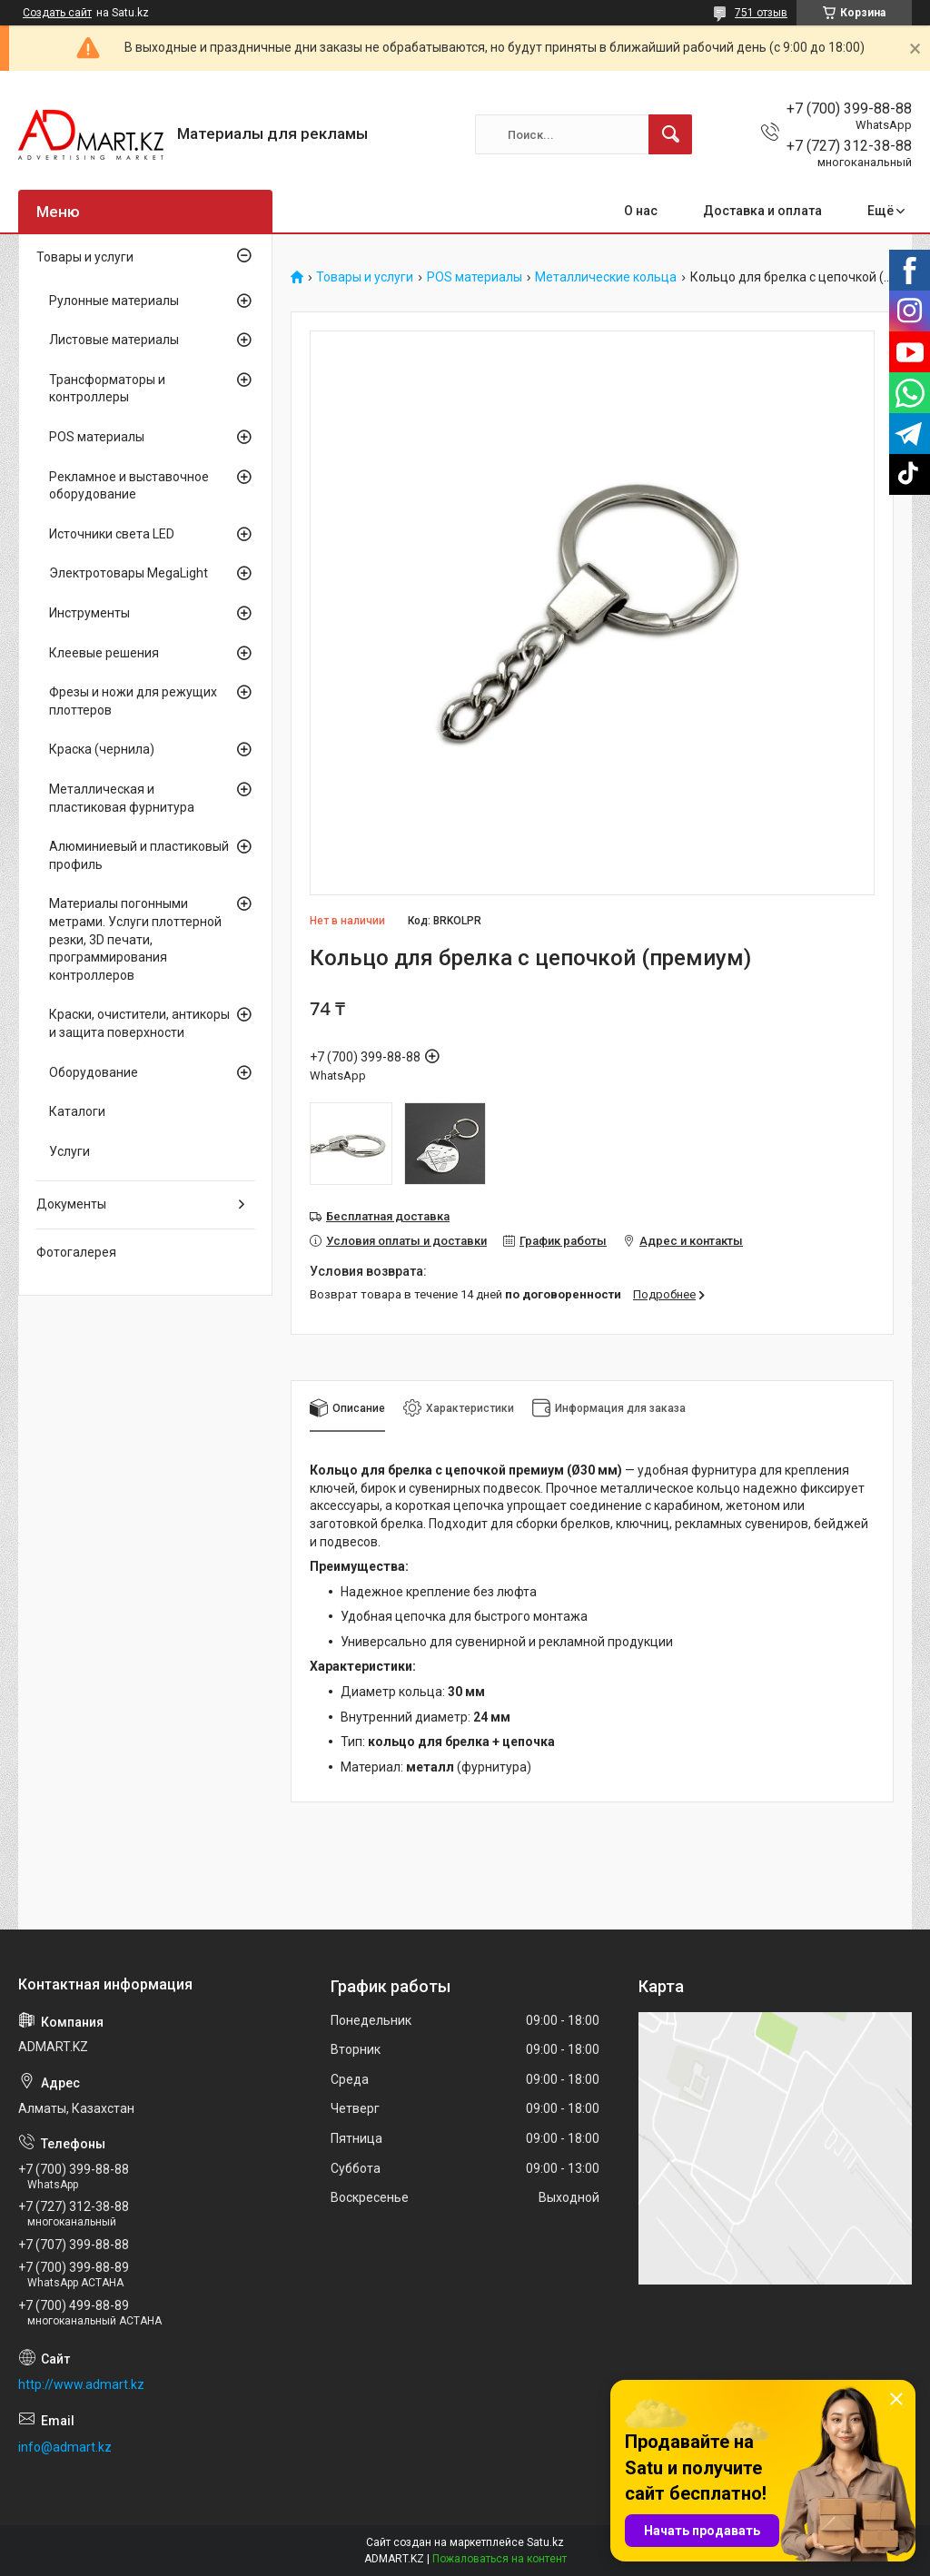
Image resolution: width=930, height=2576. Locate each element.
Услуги (69, 1151)
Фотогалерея (76, 1252)
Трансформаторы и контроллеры (107, 388)
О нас (641, 210)
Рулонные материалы (114, 300)
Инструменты (89, 613)
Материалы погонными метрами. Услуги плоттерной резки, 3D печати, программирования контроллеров (135, 939)
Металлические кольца (606, 277)
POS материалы (474, 277)
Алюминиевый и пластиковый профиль (139, 855)
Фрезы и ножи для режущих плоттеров (133, 701)
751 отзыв (761, 12)
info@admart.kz (65, 2447)
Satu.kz (545, 2542)
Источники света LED (111, 534)
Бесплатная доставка (388, 1216)
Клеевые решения (104, 653)
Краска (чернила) (101, 749)
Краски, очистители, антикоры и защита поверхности (139, 1023)
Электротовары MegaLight (128, 573)
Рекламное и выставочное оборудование (129, 485)
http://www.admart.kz (81, 2384)
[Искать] (670, 134)
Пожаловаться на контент (499, 2558)
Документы (71, 1204)
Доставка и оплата (762, 210)
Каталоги (77, 1111)
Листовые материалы (114, 339)
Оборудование (93, 1072)
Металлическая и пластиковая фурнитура (121, 798)
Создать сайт (57, 12)
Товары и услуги (364, 277)
